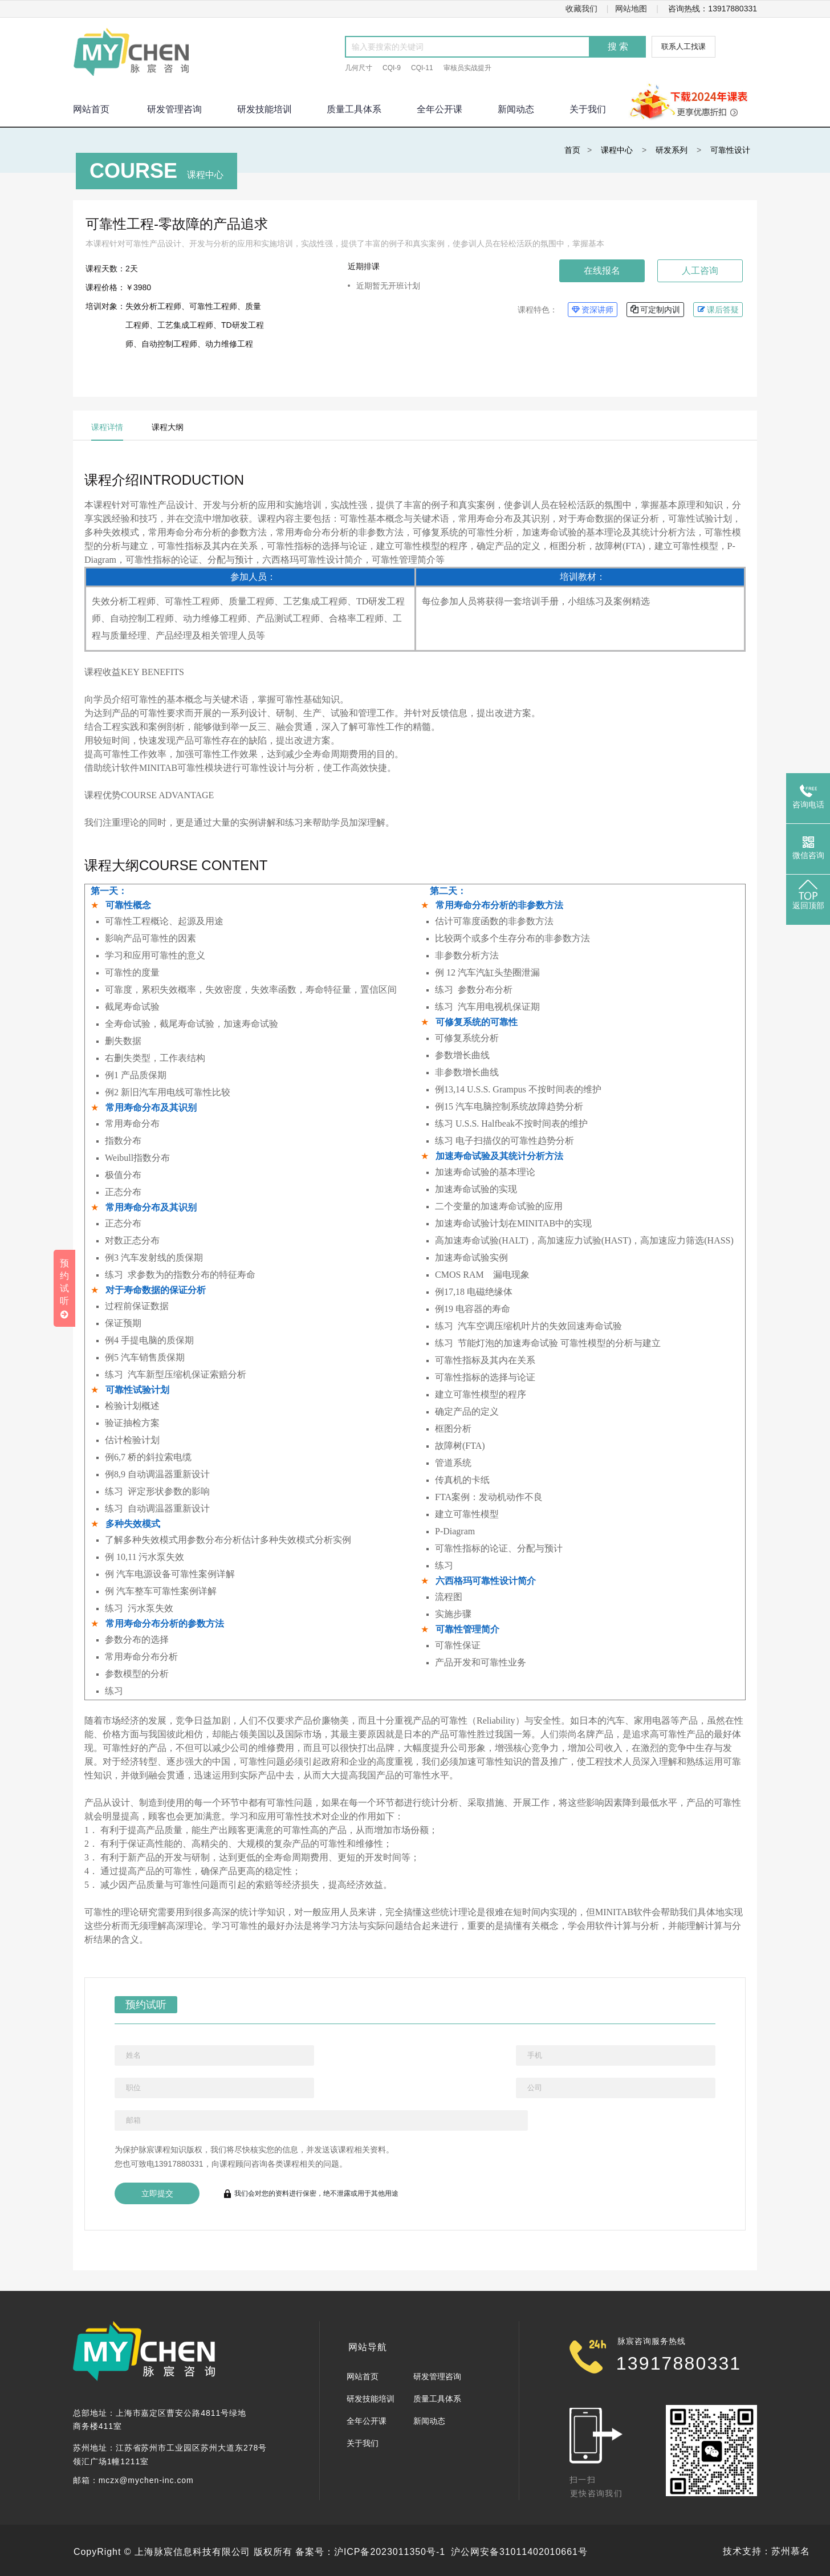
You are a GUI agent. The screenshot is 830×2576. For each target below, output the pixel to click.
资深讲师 (592, 309)
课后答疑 (718, 309)
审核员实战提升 (467, 68)
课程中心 (617, 150)
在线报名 (602, 270)
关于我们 (587, 109)
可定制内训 (655, 309)
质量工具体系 (354, 109)
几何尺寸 (358, 68)
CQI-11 (422, 68)
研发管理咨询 (174, 109)
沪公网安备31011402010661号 (519, 2552)
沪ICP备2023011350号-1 (389, 2552)
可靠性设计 (730, 150)
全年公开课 (439, 109)
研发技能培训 (264, 109)
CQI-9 (392, 68)
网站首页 (363, 2376)
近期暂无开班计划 (388, 285)
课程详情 (107, 427)
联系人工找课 (683, 46)
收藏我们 (581, 8)
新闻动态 (516, 109)
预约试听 (140, 2003)
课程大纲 (168, 427)
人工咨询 (700, 270)
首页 (572, 150)
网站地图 (631, 8)
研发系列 (671, 150)
